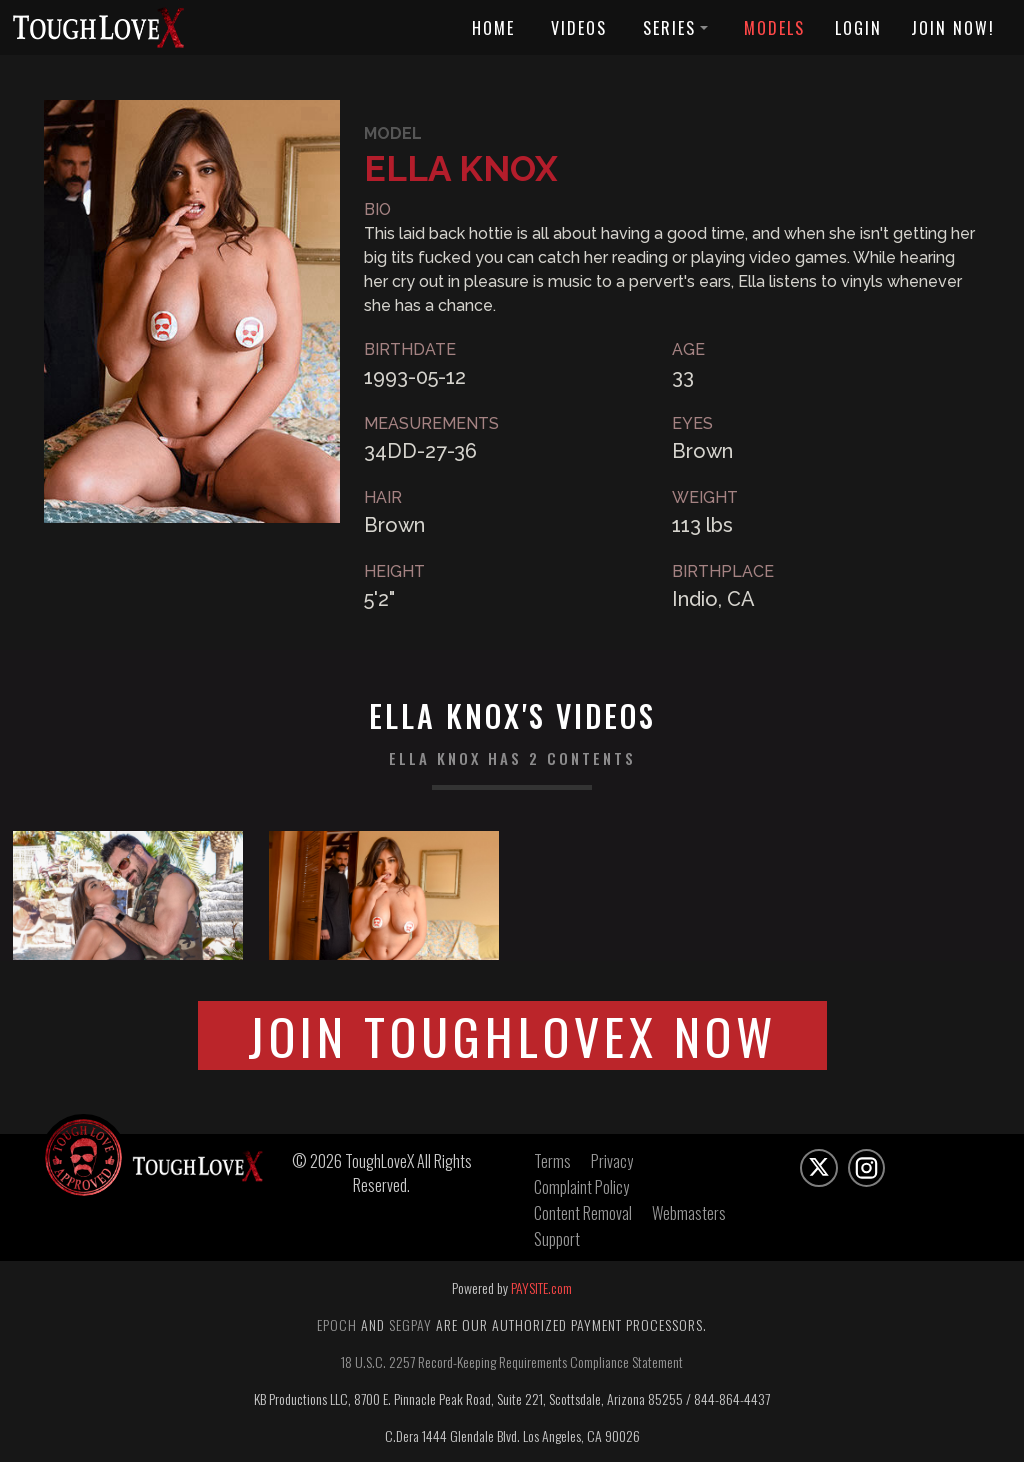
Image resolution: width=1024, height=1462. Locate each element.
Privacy (612, 1161)
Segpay (410, 1324)
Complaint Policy (581, 1187)
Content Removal (583, 1213)
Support (557, 1239)
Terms (552, 1161)
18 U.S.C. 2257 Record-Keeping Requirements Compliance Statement (512, 1361)
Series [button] (675, 28)
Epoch (337, 1324)
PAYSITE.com (541, 1287)
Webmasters (689, 1213)
